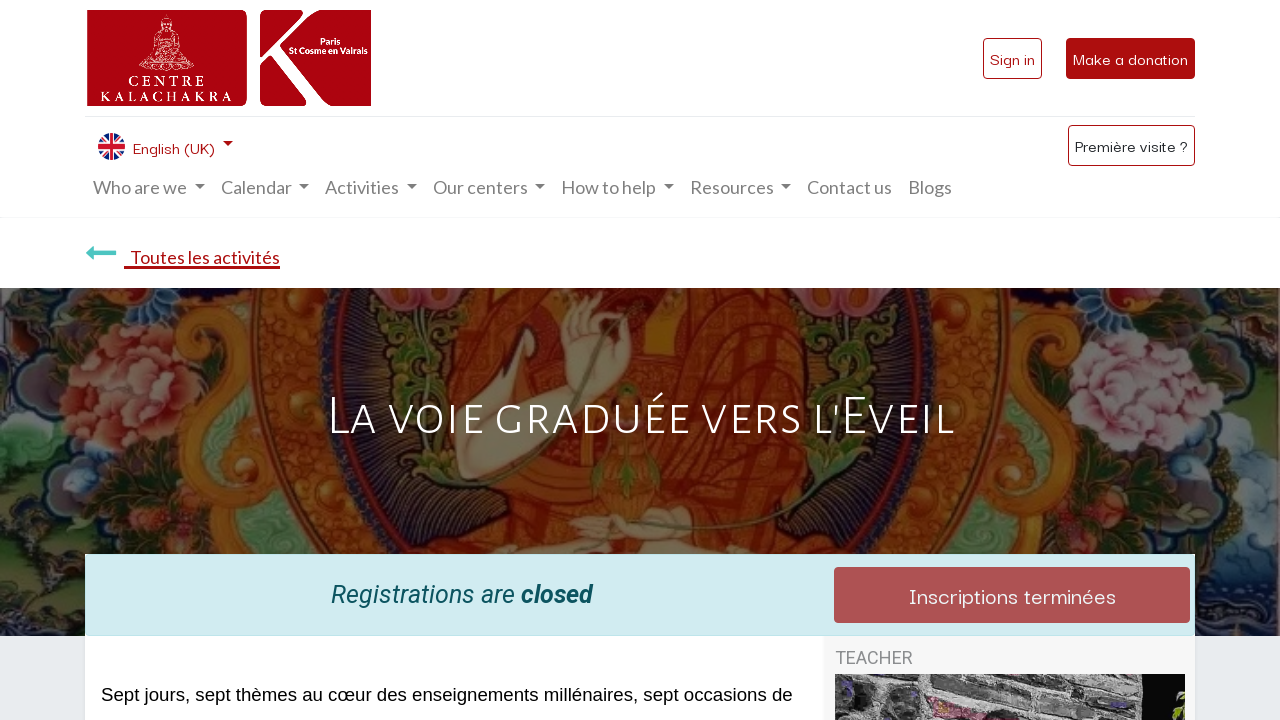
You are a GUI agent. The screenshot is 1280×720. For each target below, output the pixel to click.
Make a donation (1130, 58)
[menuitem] (849, 187)
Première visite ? (1131, 145)
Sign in (1012, 58)
